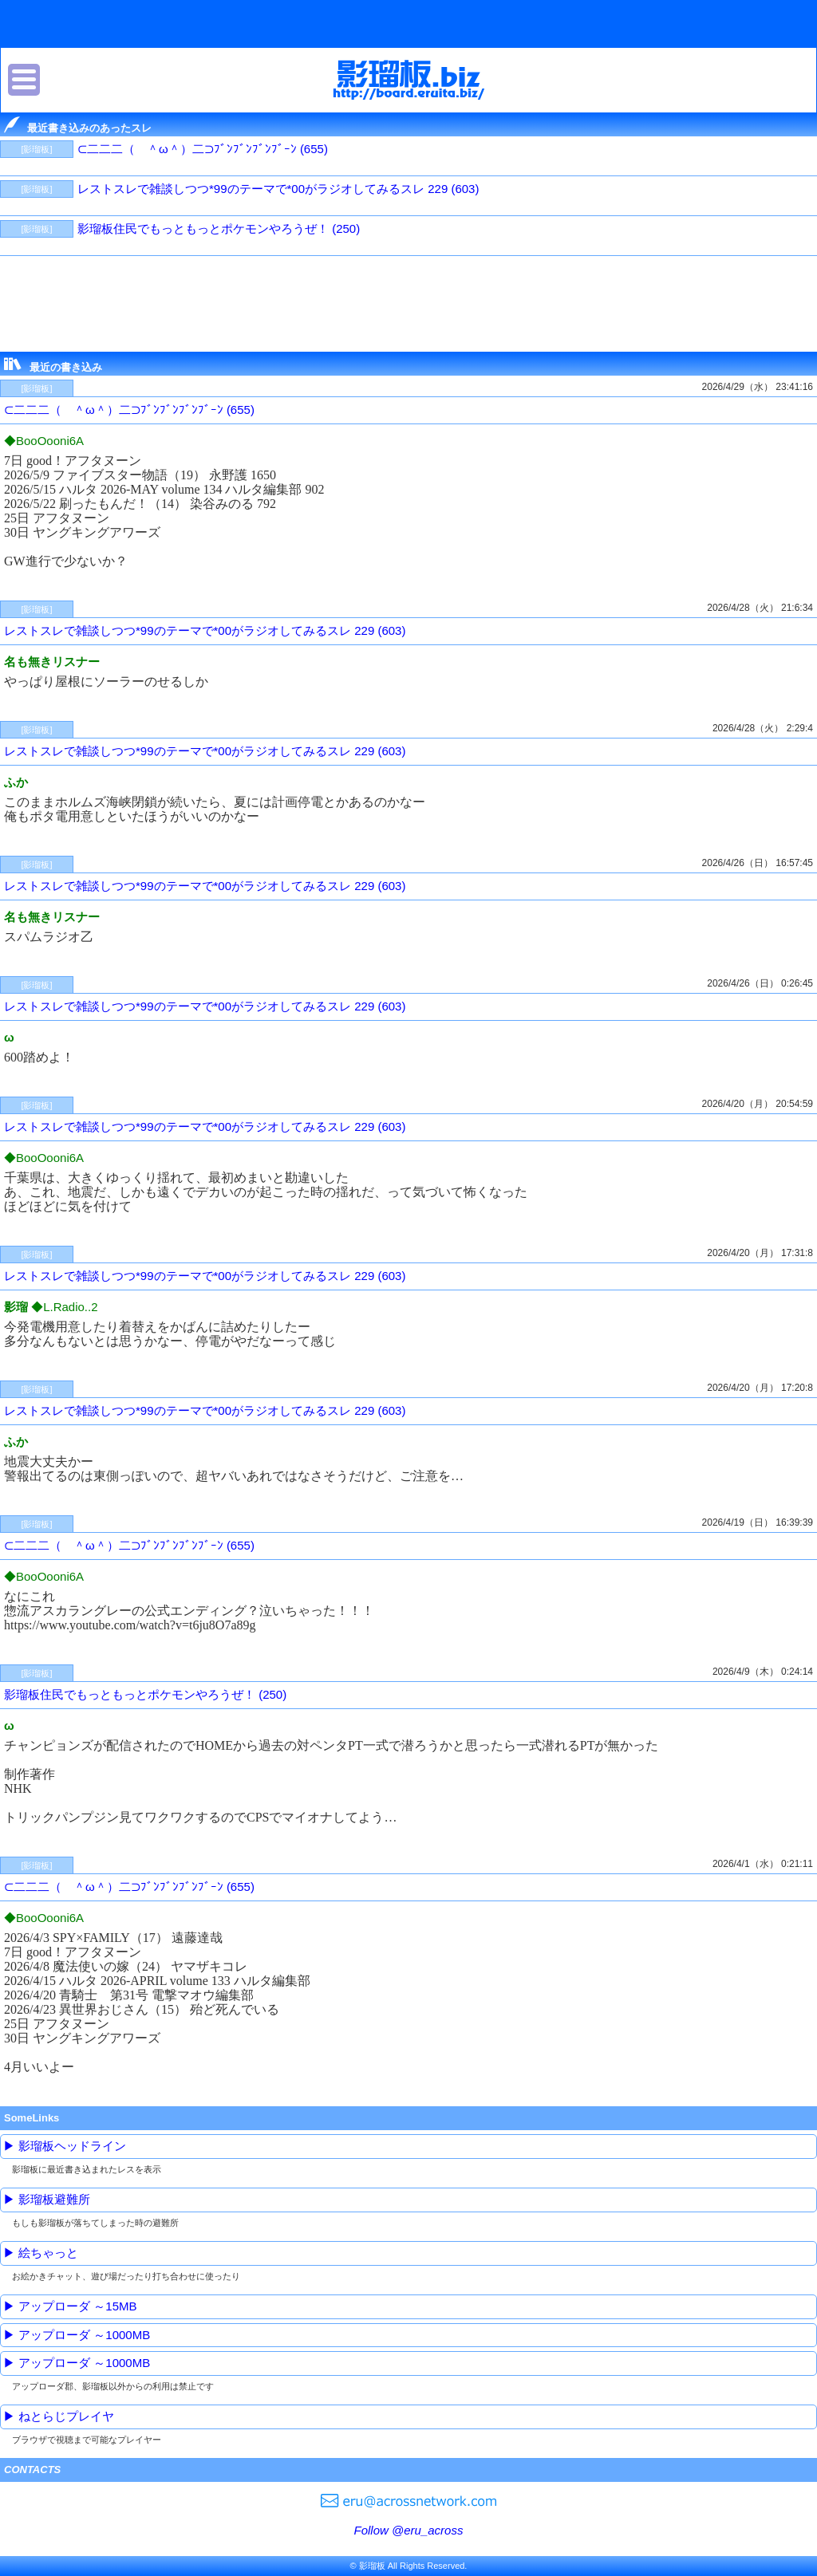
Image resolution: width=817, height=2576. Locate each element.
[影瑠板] (36, 149)
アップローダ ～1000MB (84, 2335)
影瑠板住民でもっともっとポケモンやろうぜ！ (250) (218, 228)
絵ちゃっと (48, 2252)
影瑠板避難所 (54, 2199)
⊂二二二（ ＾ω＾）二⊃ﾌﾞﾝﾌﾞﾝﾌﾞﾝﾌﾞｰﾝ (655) (202, 149)
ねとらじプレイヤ (66, 2416)
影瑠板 (409, 80)
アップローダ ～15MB (77, 2306)
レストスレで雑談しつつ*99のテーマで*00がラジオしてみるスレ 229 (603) (278, 188)
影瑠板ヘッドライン (72, 2146)
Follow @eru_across (409, 2530)
